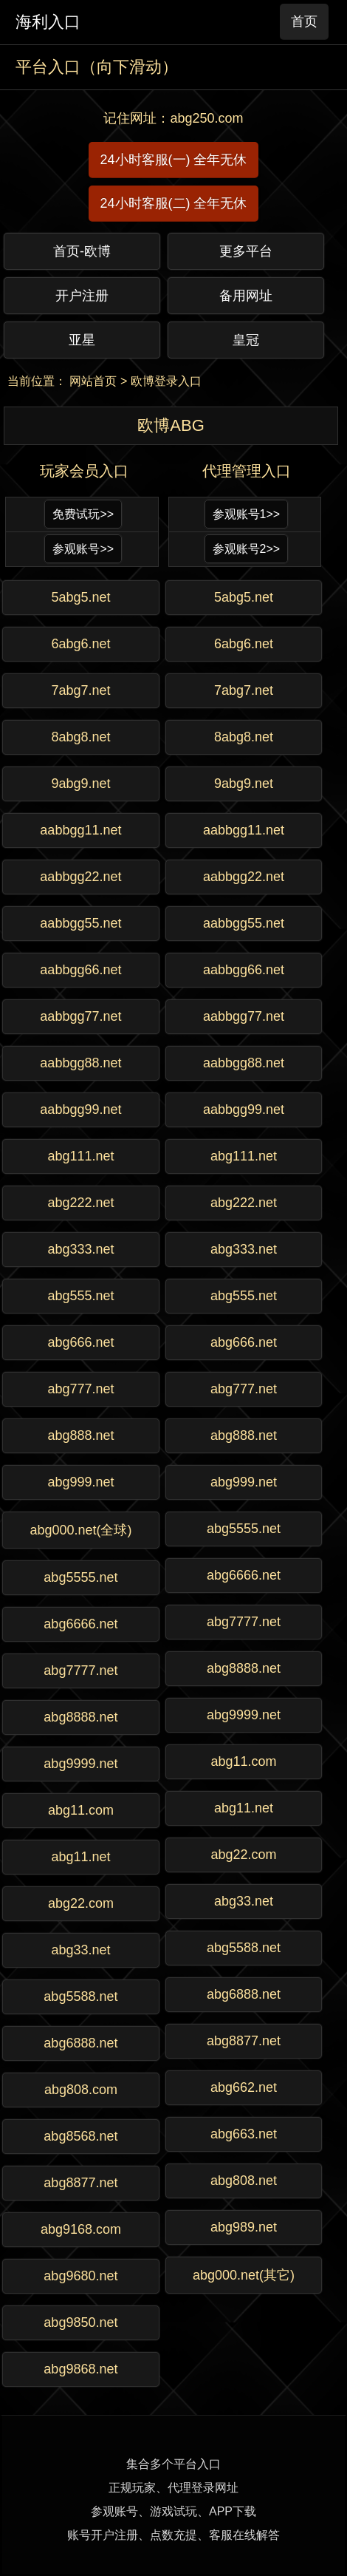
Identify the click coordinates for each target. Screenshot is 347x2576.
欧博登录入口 (166, 381)
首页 (304, 21)
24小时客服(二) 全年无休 (173, 203)
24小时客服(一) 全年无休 (173, 159)
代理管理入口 (246, 471)
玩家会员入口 (84, 471)
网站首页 (93, 381)
